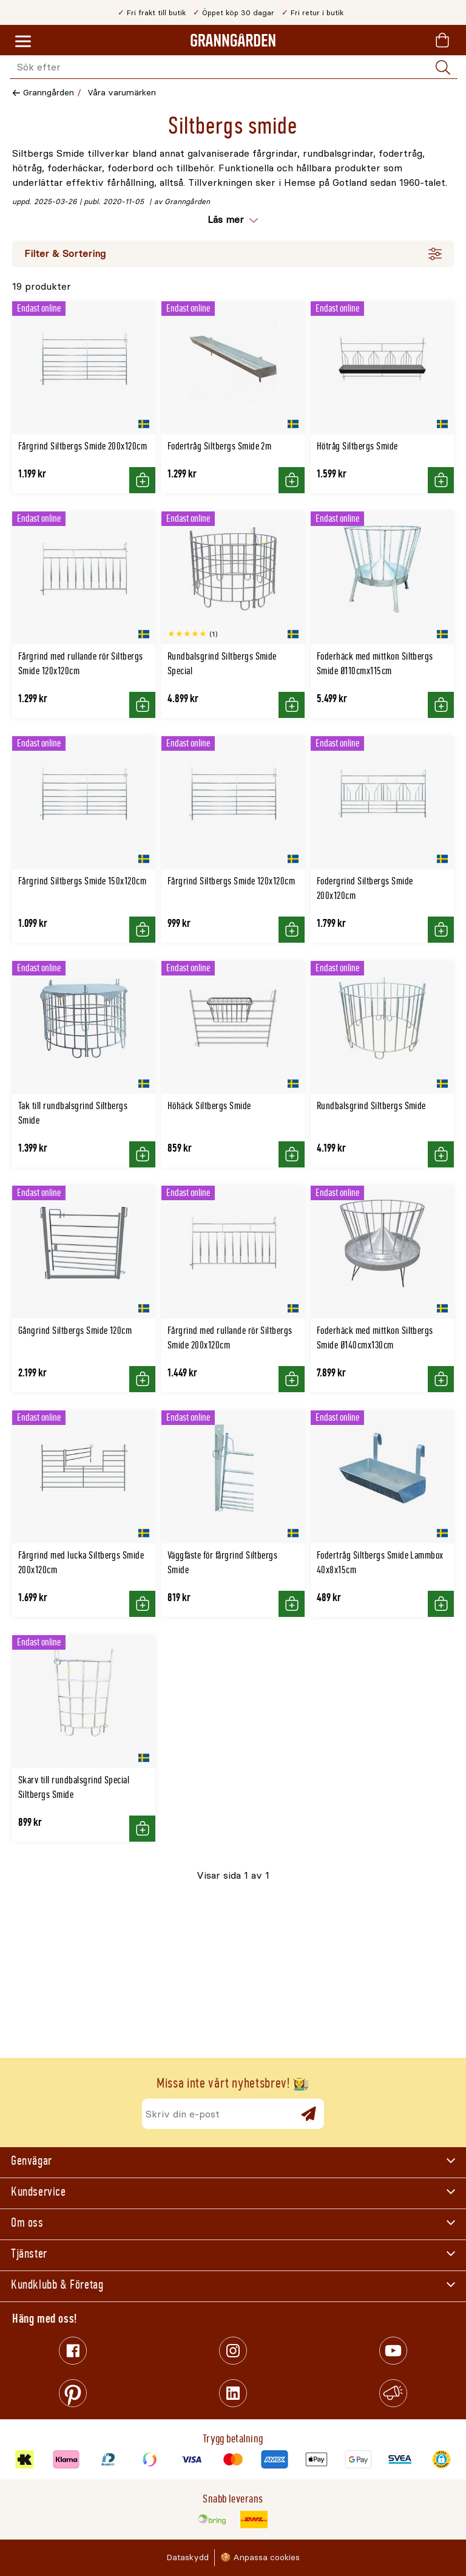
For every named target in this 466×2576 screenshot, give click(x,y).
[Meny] (23, 42)
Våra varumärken (121, 92)
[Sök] (443, 67)
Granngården (48, 92)
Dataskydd (187, 2557)
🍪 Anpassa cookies (260, 2557)
